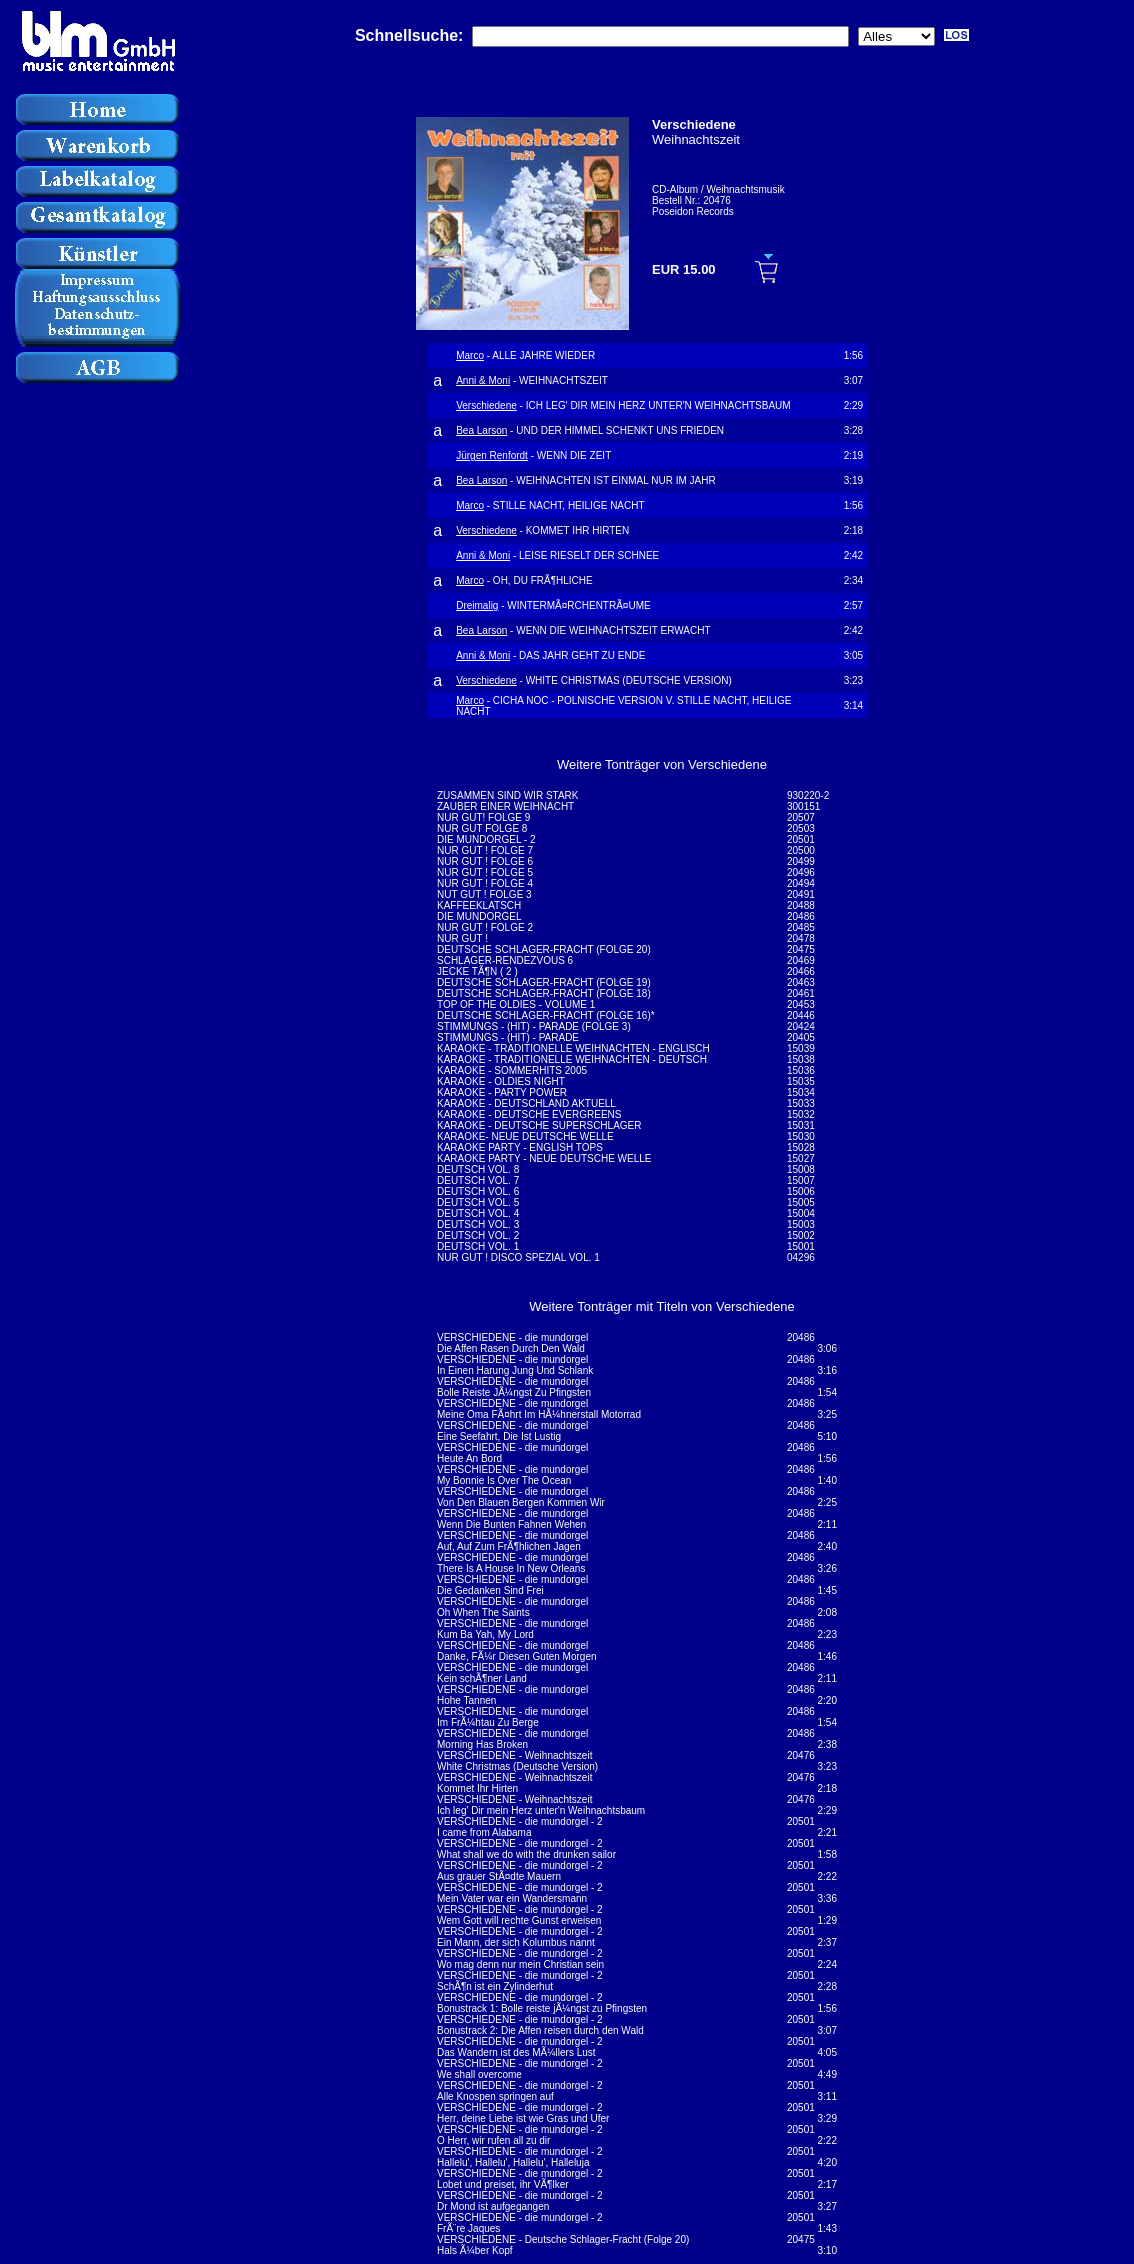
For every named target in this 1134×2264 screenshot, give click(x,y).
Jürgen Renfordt (492, 455)
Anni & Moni (483, 380)
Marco (470, 355)
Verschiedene (486, 405)
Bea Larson (481, 430)
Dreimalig (477, 605)
